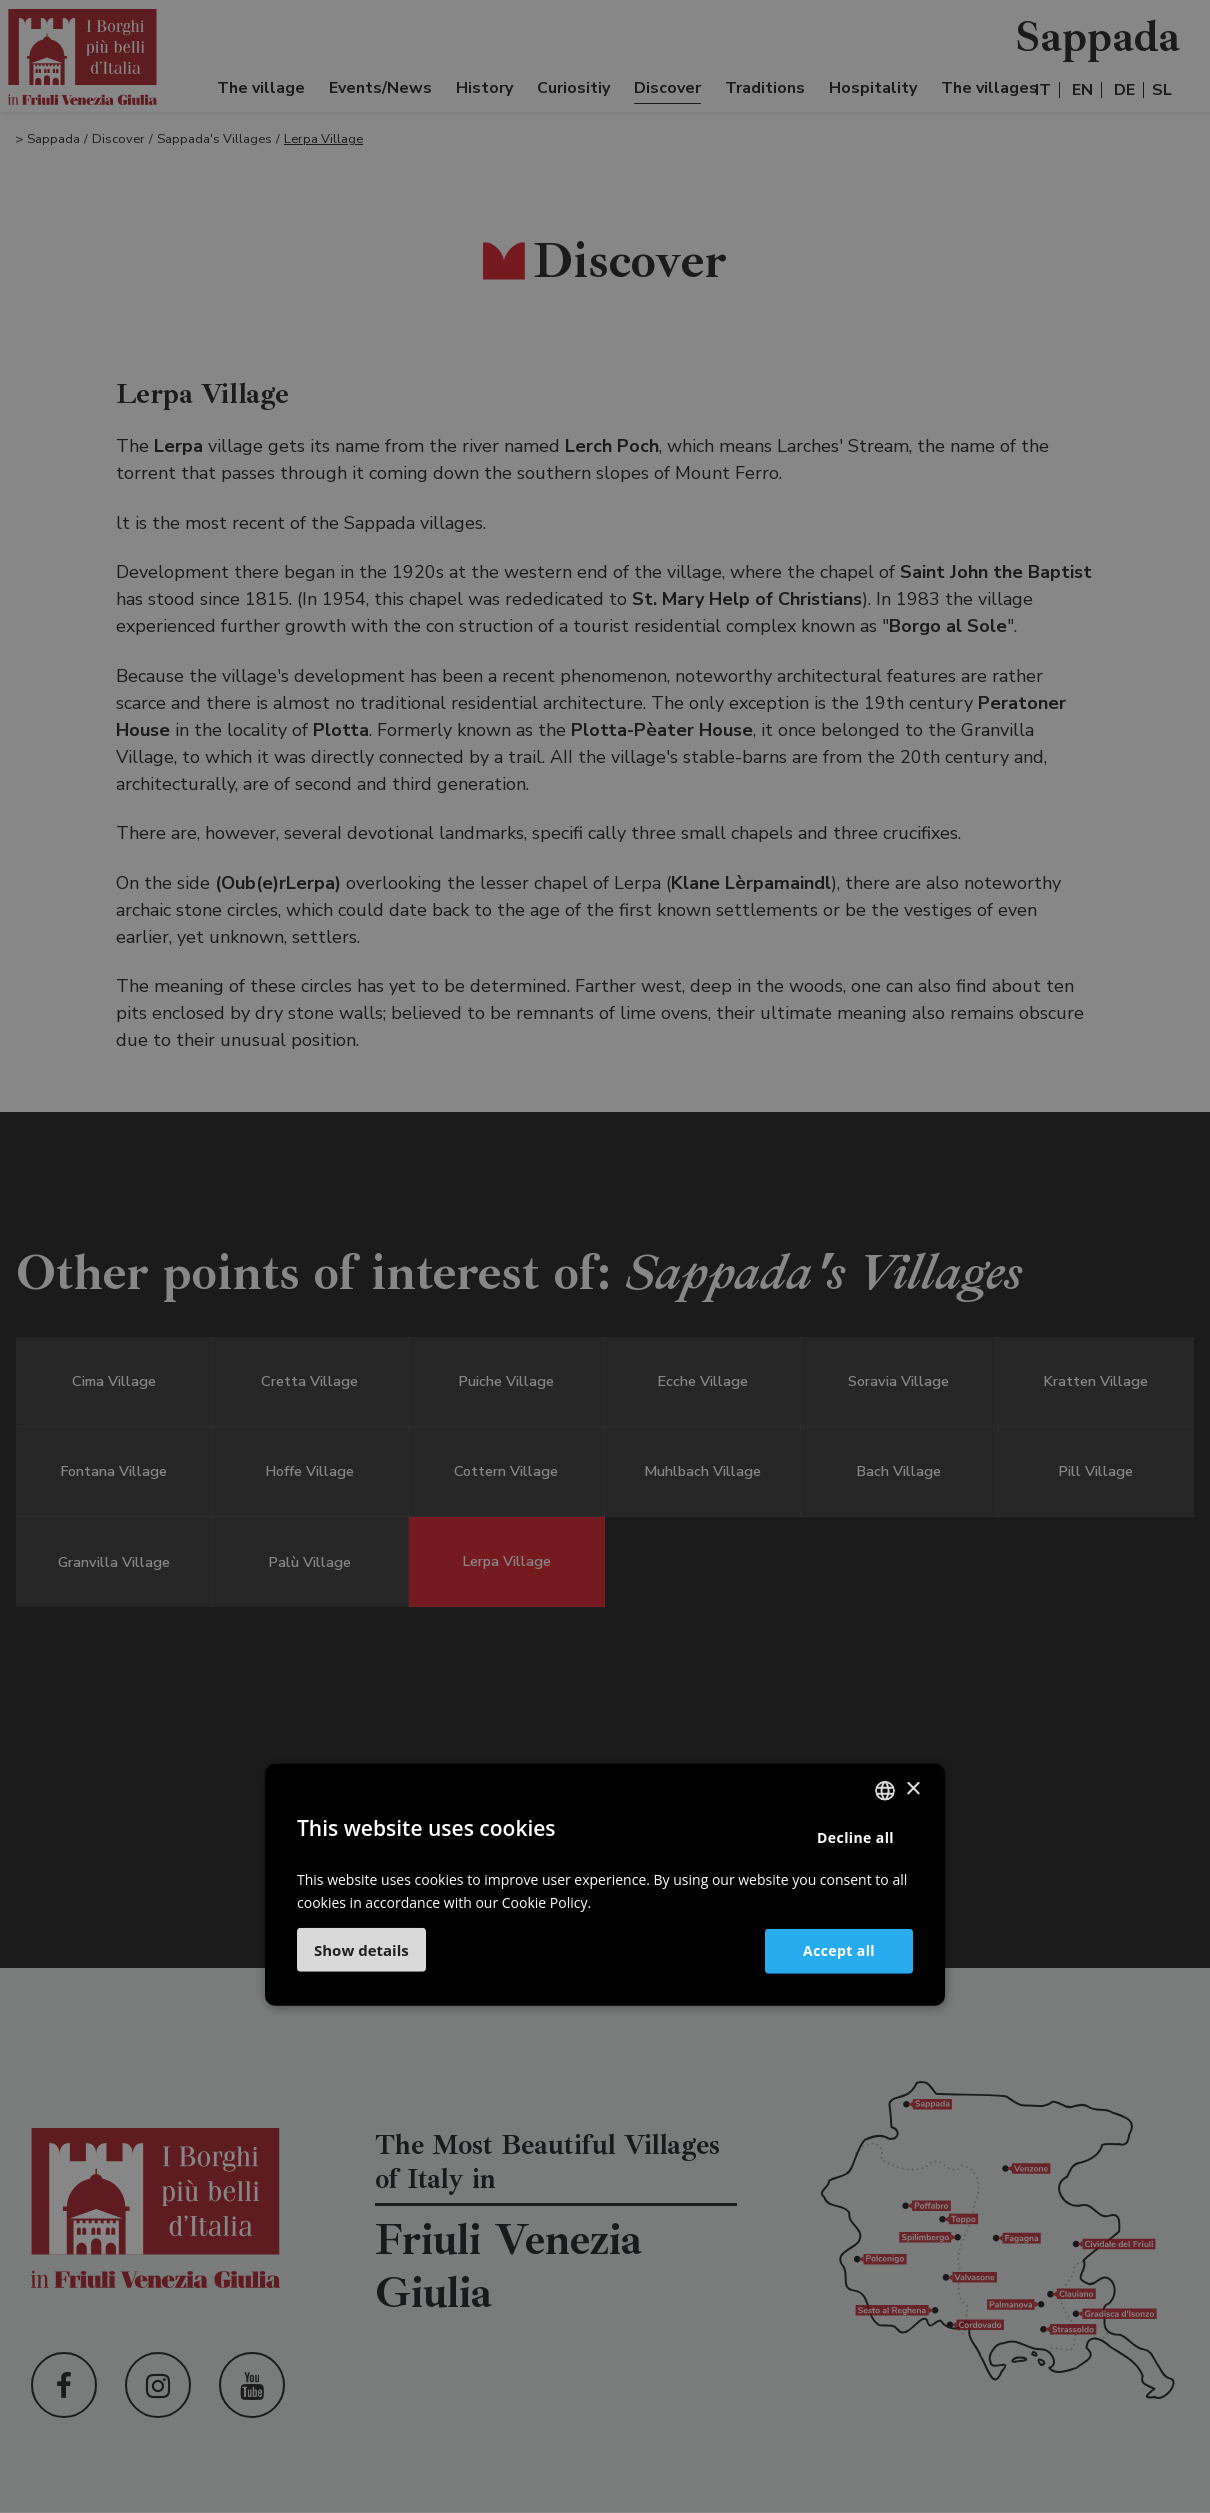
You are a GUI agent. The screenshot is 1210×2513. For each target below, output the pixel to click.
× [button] (912, 1789)
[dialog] (605, 1256)
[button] (361, 1950)
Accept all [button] (839, 1950)
